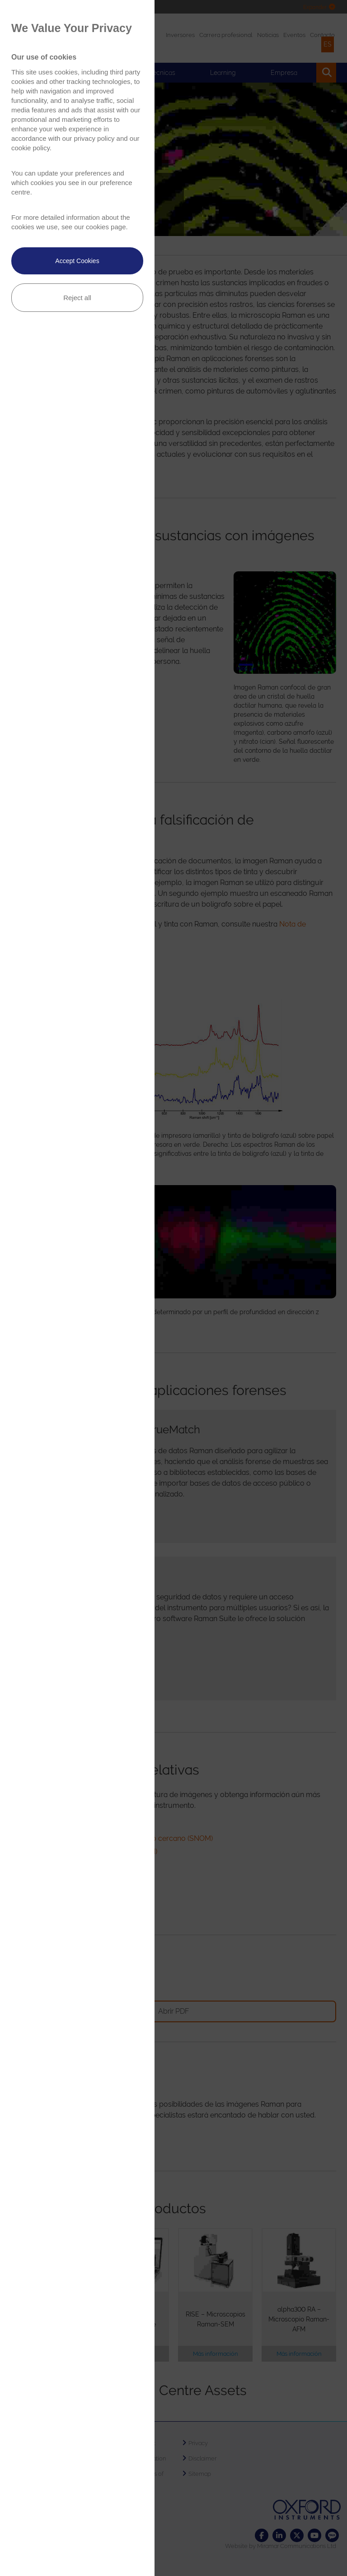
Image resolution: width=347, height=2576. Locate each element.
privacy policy (94, 138)
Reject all (77, 297)
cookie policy (30, 148)
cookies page (106, 227)
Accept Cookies (77, 260)
